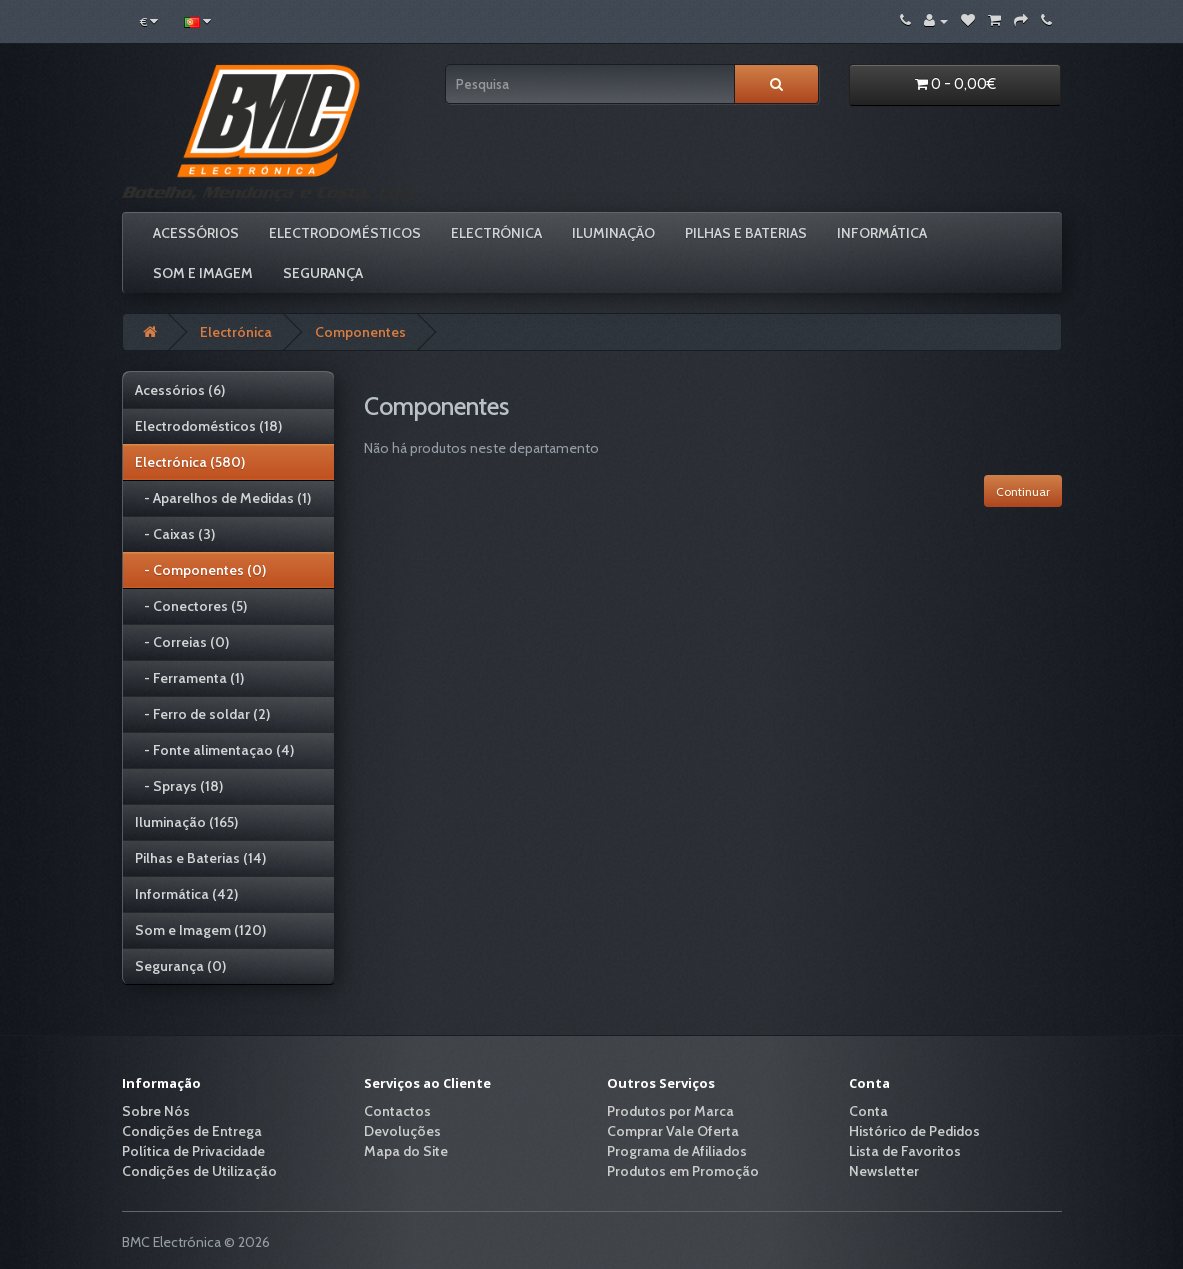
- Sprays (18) (179, 786)
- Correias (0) (182, 642)
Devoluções (402, 1131)
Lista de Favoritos (905, 1151)
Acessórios (196, 233)
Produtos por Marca (670, 1111)
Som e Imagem (203, 273)
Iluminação (613, 233)
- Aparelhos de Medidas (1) (223, 498)
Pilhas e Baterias (746, 233)
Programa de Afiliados (677, 1151)
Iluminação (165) (186, 822)
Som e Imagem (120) (200, 930)
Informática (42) (186, 894)
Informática (882, 233)
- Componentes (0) (200, 570)
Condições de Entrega (192, 1131)
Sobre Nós (156, 1111)
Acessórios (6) (180, 390)
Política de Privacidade (193, 1151)
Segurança (323, 273)
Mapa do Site (406, 1151)
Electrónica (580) (190, 462)
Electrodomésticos (345, 233)
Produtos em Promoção (683, 1171)
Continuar (1023, 491)
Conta (868, 1111)
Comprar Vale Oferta (673, 1131)
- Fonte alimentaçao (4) (214, 750)
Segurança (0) (180, 966)
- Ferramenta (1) (189, 678)
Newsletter (884, 1171)
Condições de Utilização (199, 1171)
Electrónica (496, 233)
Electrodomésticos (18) (208, 426)
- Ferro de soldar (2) (202, 714)
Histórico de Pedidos (914, 1131)
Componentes (360, 332)
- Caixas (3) (175, 534)
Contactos (397, 1111)
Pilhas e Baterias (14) (200, 858)
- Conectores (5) (191, 606)
